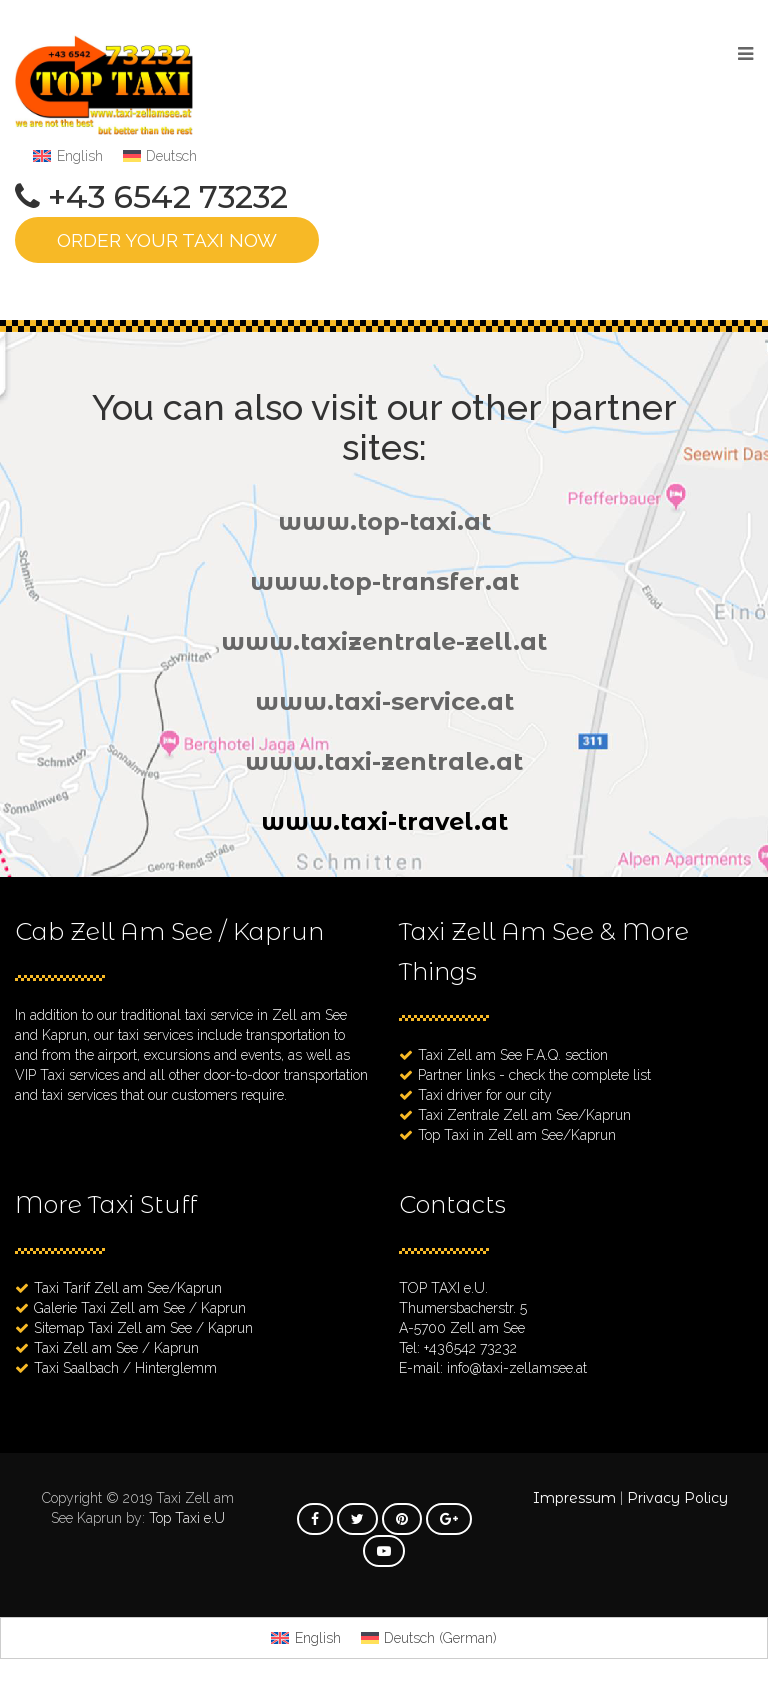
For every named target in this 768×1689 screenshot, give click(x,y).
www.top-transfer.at (384, 581)
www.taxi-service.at (384, 701)
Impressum (574, 1498)
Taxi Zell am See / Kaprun (116, 1348)
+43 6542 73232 (168, 197)
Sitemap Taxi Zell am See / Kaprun (143, 1328)
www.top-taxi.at (384, 521)
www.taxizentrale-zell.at (384, 641)
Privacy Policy (677, 1498)
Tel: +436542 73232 (458, 1348)
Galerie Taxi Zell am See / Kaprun (140, 1308)
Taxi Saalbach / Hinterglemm (125, 1368)
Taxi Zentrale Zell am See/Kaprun (524, 1115)
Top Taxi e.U (187, 1518)
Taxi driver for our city (485, 1095)
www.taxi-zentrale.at (384, 761)
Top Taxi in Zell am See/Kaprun (517, 1135)
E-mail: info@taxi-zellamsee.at (493, 1368)
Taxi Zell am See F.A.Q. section (513, 1055)
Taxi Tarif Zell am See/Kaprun (128, 1288)
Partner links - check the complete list (534, 1075)
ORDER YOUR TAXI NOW (167, 240)
